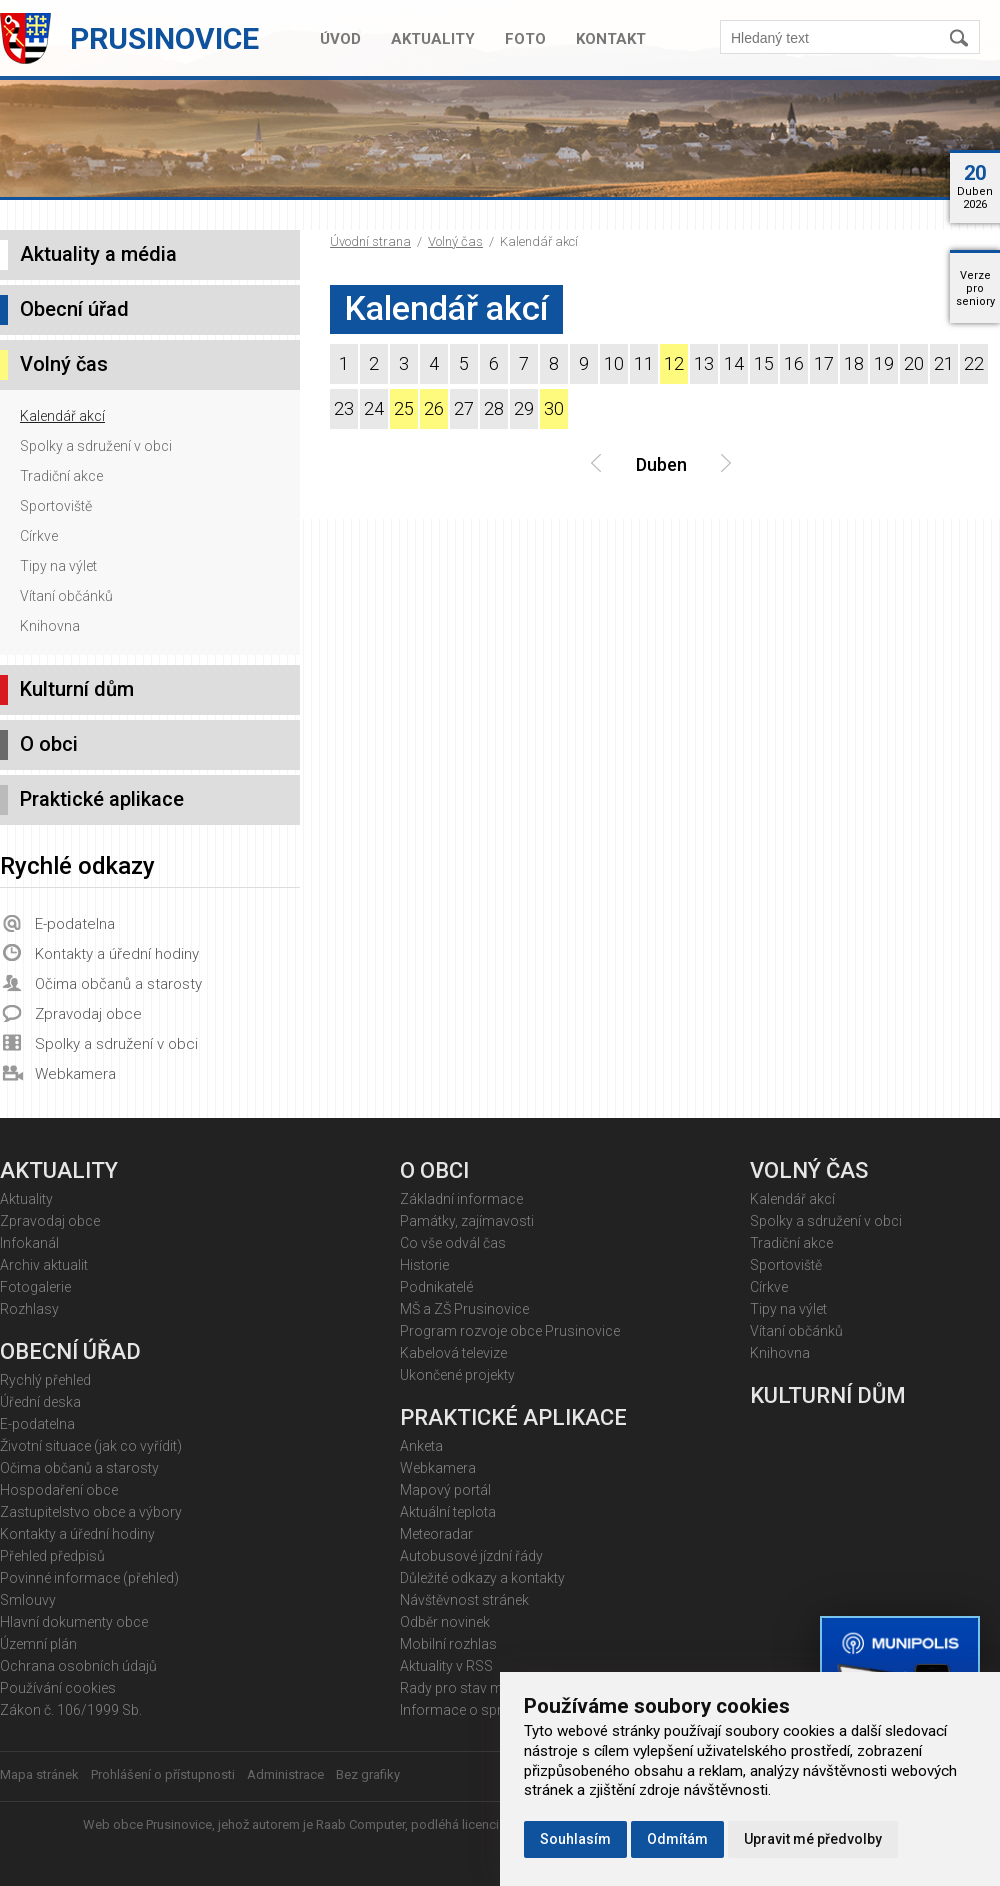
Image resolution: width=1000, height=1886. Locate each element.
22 (974, 363)
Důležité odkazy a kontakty (482, 1578)
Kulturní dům (77, 689)
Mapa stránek (39, 1774)
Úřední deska (40, 1402)
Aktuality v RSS (446, 1666)
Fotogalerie (35, 1287)
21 (944, 363)
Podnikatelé (436, 1287)
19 (884, 363)
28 (494, 408)
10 (614, 363)
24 (374, 408)
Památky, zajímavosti (467, 1221)
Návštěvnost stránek (464, 1600)
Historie (424, 1265)
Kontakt (611, 39)
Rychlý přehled (45, 1380)
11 (644, 363)
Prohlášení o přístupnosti (163, 1774)
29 (524, 408)
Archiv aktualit (44, 1265)
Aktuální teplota (448, 1512)
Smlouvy (28, 1600)
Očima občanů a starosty (118, 984)
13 (704, 363)
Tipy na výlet (58, 566)
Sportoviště (56, 506)
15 (764, 363)
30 (554, 408)
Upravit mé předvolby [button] (813, 1839)
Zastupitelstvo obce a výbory (91, 1512)
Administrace (285, 1774)
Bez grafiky (368, 1774)
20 (914, 363)
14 (734, 363)
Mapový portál (445, 1490)
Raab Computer (360, 1824)
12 (674, 363)
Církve (39, 536)
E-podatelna (75, 924)
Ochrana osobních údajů (78, 1666)
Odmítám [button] (677, 1839)
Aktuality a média (98, 254)
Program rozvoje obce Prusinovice (510, 1331)
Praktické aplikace (102, 799)
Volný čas (455, 241)
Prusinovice (164, 38)
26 (434, 408)
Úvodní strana (370, 241)
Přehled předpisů (52, 1556)
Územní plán (38, 1644)
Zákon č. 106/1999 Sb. (71, 1710)
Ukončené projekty (457, 1375)
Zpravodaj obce (88, 1014)
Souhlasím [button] (575, 1839)
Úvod (340, 39)
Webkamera (75, 1074)
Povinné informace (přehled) (89, 1578)
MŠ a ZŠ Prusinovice (464, 1309)
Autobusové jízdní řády (471, 1556)
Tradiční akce (61, 476)
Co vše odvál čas (453, 1243)
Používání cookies (58, 1688)
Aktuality (433, 39)
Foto (525, 39)
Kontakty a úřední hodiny (117, 954)
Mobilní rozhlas (448, 1644)
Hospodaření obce (59, 1490)
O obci (49, 744)
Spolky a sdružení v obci (96, 446)
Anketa (421, 1446)
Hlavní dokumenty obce (74, 1622)
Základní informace (461, 1199)
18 (854, 363)
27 (464, 408)
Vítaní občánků (66, 596)
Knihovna (50, 626)
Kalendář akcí (62, 416)
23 (344, 408)
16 (794, 363)
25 (404, 408)
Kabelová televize (453, 1353)
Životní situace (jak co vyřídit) (91, 1446)
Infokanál (29, 1243)
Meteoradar (436, 1534)
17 (824, 363)
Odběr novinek (445, 1622)
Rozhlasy (29, 1309)
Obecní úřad (74, 309)
